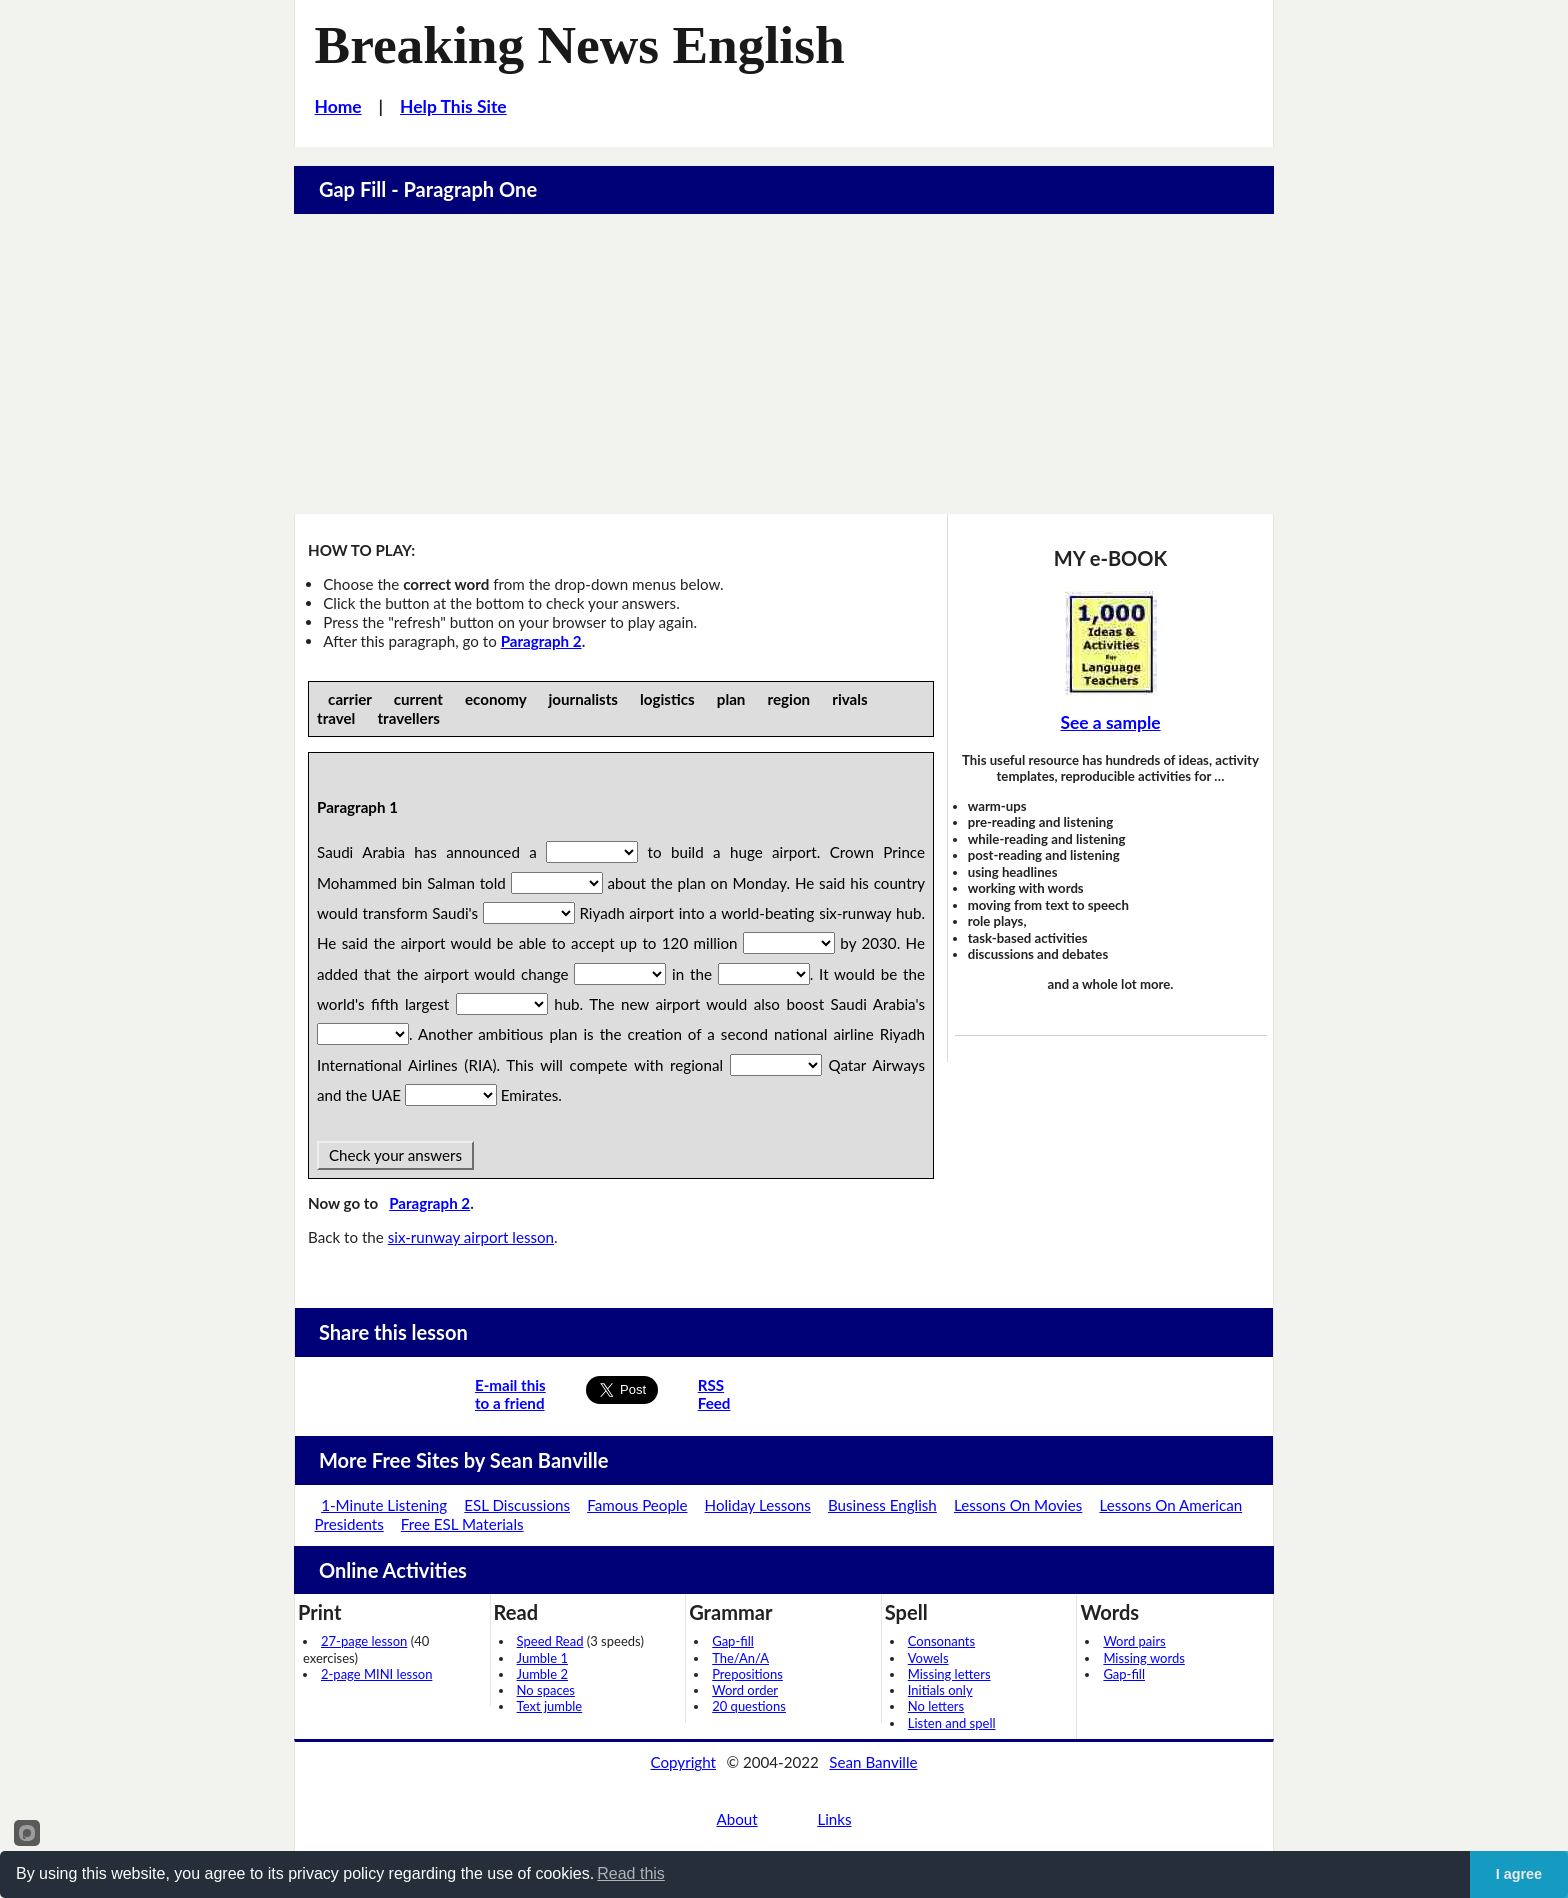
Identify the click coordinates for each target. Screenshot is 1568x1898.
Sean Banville (873, 1762)
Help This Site (453, 106)
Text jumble (550, 1706)
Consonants (941, 1641)
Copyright (683, 1762)
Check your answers (395, 1155)
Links (834, 1819)
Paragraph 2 (541, 641)
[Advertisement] (784, 364)
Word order (745, 1690)
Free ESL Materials (462, 1524)
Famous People (637, 1505)
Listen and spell (952, 1723)
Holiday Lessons (758, 1505)
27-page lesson (364, 1641)
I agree (1519, 1874)
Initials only (940, 1690)
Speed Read (550, 1641)
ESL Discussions (517, 1505)
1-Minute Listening (384, 1505)
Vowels (928, 1658)
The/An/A (740, 1658)
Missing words (1143, 1658)
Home (338, 106)
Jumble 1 (542, 1658)
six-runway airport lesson (471, 1237)
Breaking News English (580, 45)
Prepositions (747, 1674)
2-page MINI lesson (376, 1674)
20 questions (749, 1706)
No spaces (546, 1690)
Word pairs (1134, 1641)
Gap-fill (733, 1641)
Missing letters (949, 1674)
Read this (631, 1873)
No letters (936, 1706)
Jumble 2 (542, 1674)
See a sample (1110, 722)
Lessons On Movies (1018, 1505)
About (736, 1819)
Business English (882, 1505)
